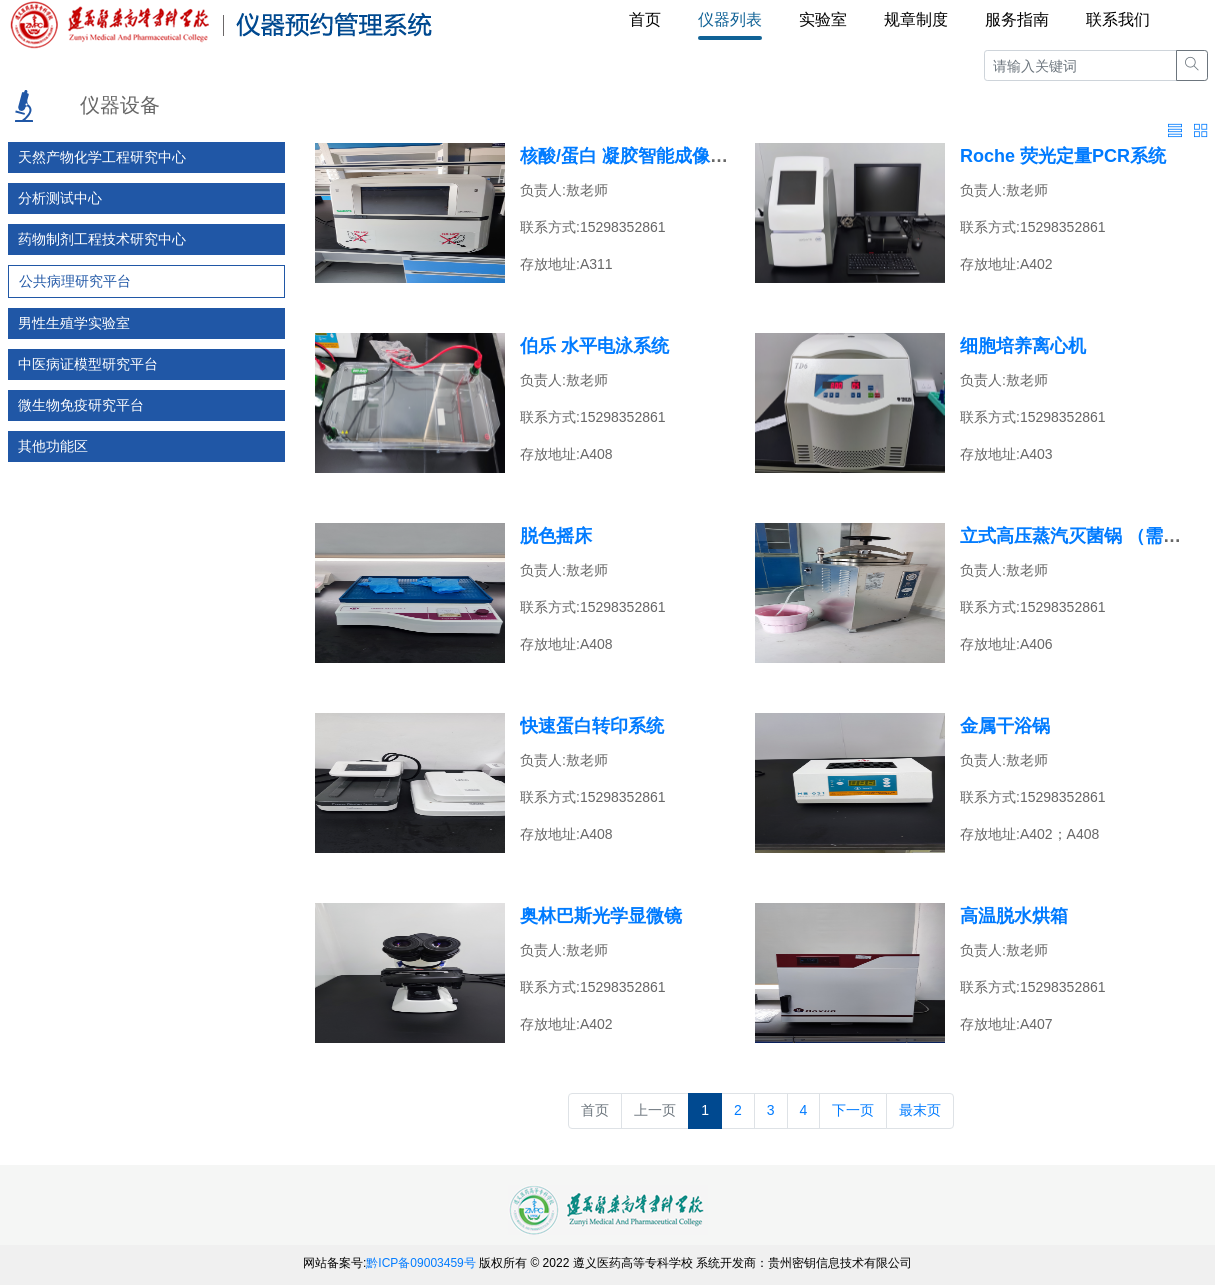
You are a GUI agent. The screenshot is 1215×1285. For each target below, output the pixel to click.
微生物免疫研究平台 (81, 405)
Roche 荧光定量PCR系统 (1063, 156)
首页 (645, 19)
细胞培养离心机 (1023, 346)
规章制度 (916, 19)
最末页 (920, 1110)
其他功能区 (53, 446)
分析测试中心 (60, 198)
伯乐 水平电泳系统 (594, 346)
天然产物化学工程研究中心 (102, 157)
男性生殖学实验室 (74, 323)
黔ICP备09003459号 (420, 1263)
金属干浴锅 (1005, 726)
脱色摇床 (556, 536)
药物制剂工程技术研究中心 (102, 239)
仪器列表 (730, 19)
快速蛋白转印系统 (592, 726)
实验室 (823, 19)
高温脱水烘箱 (1014, 916)
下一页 (853, 1110)
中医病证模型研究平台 (88, 364)
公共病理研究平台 (75, 281)
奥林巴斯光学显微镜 (601, 916)
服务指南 (1017, 19)
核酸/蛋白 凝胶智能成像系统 (633, 156)
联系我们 (1118, 19)
